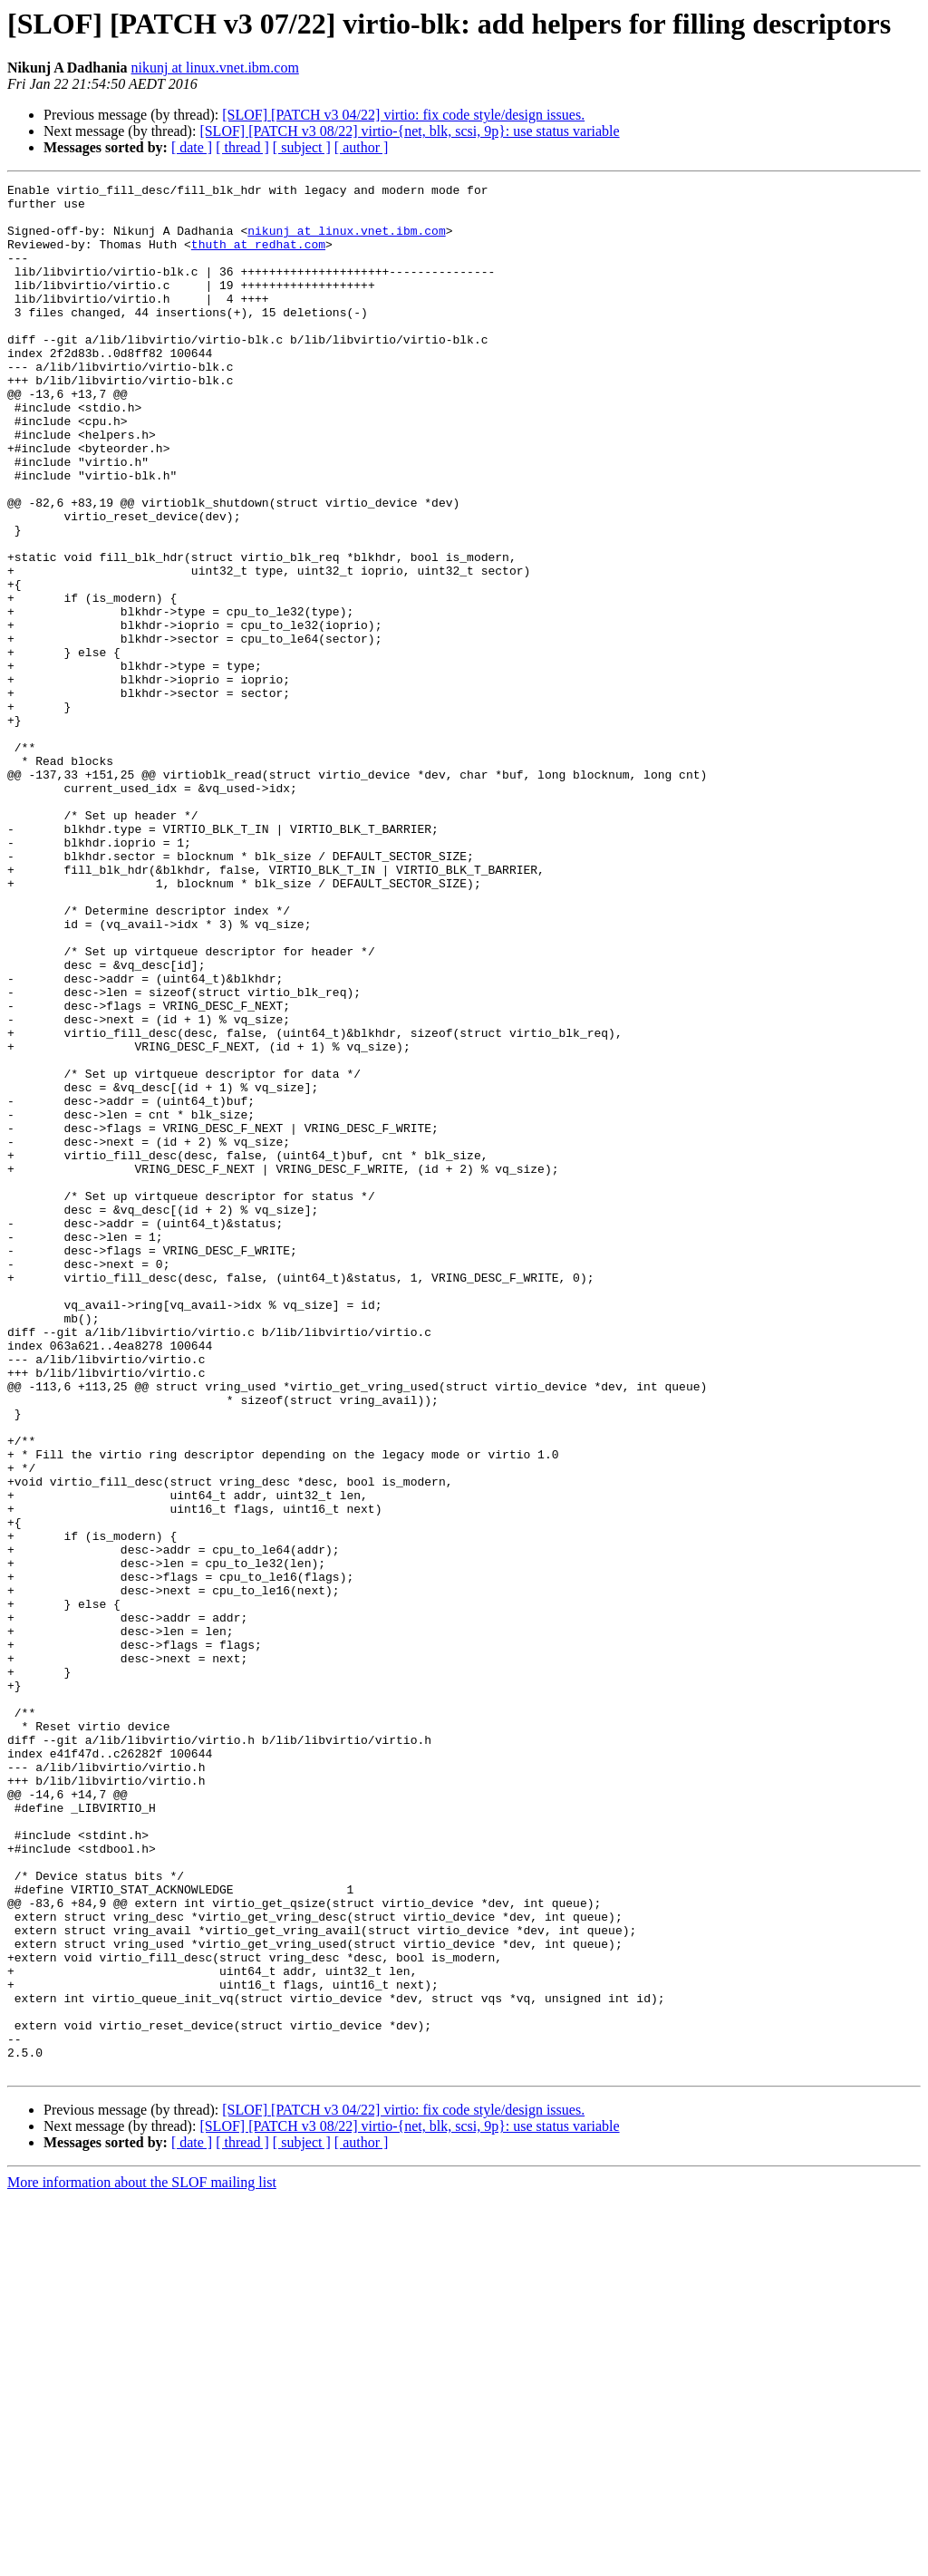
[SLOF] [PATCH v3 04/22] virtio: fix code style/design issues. (403, 114)
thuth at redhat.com (258, 257)
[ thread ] (242, 147)
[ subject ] (302, 147)
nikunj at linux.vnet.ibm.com (215, 67)
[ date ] (191, 147)
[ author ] (361, 147)
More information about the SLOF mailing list (141, 2560)
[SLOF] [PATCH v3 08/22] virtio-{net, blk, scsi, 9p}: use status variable (409, 131)
